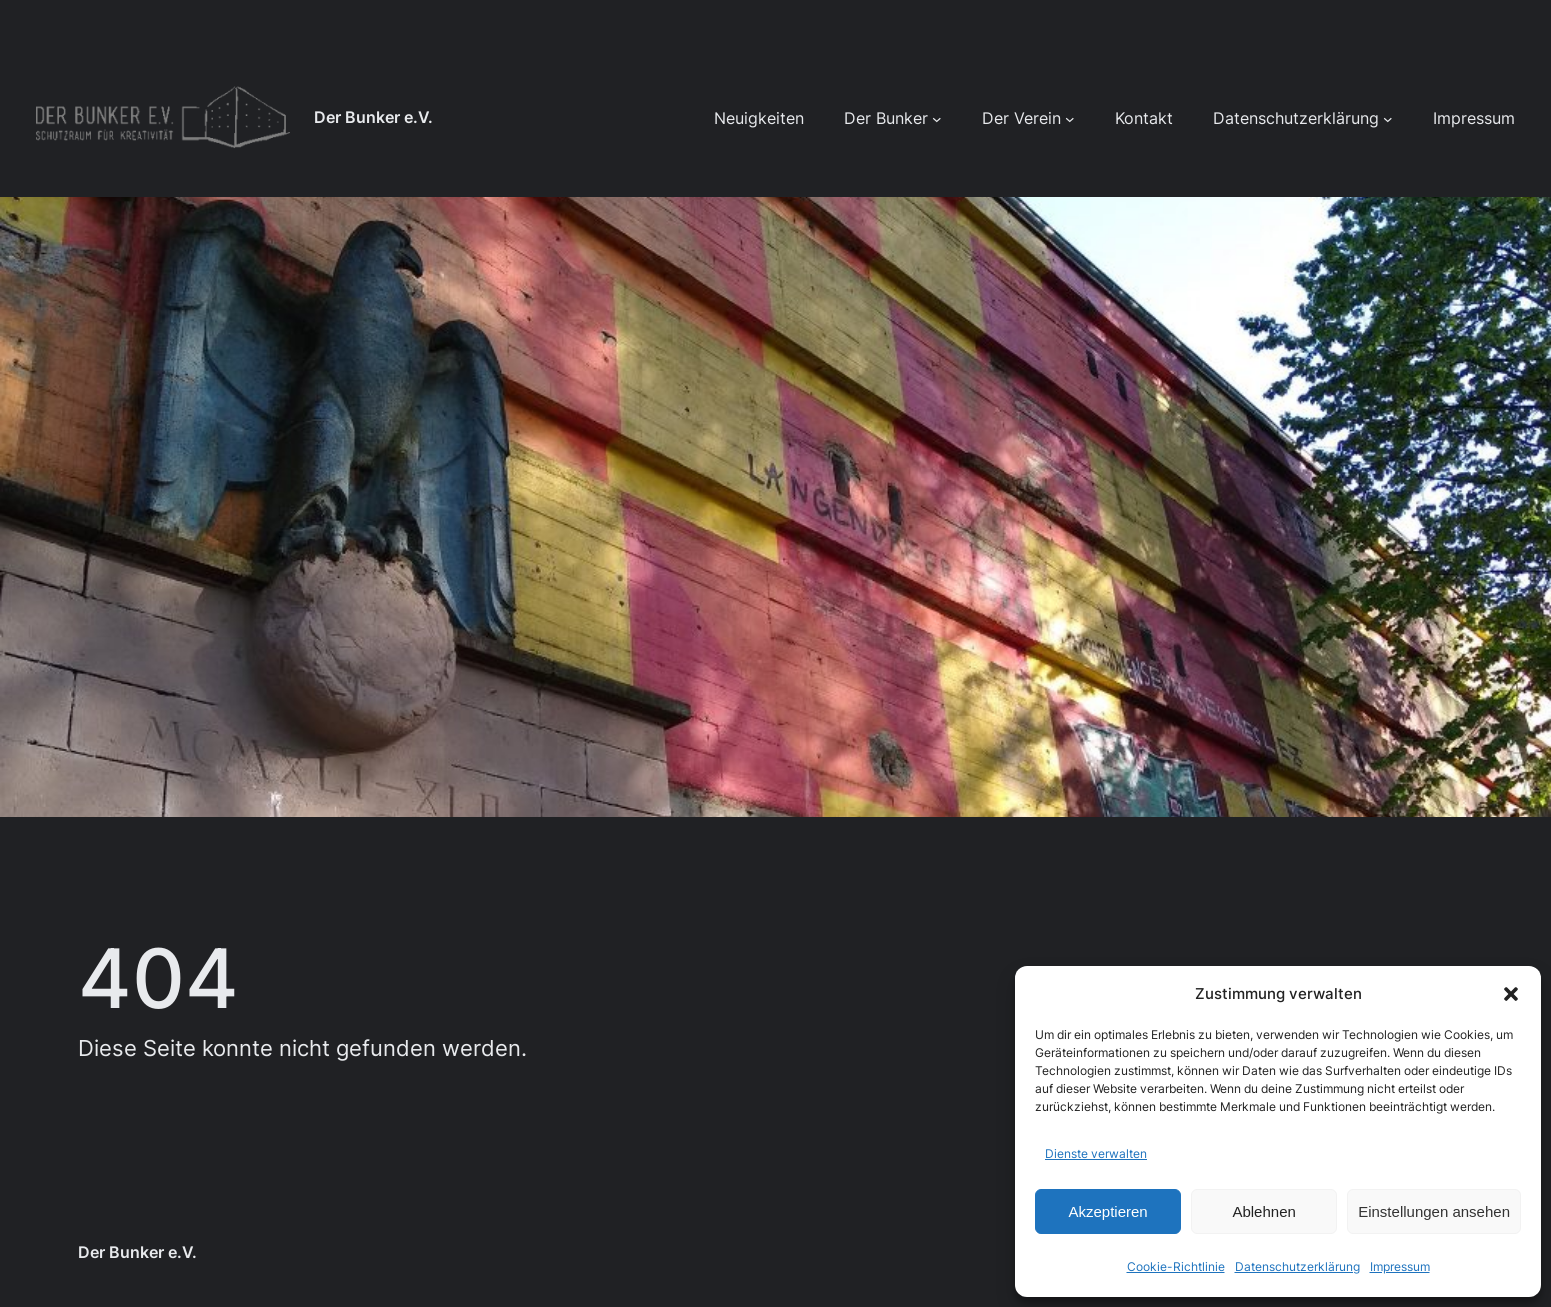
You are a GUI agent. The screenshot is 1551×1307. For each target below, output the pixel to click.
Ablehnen (1263, 1211)
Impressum (1400, 1266)
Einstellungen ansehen (1434, 1211)
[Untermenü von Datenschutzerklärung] (1388, 119)
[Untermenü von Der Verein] (1070, 119)
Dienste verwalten (1096, 1153)
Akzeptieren (1107, 1211)
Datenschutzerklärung (1297, 1266)
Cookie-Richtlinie (1176, 1266)
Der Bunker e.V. (373, 117)
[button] (1511, 994)
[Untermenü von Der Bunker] (937, 119)
